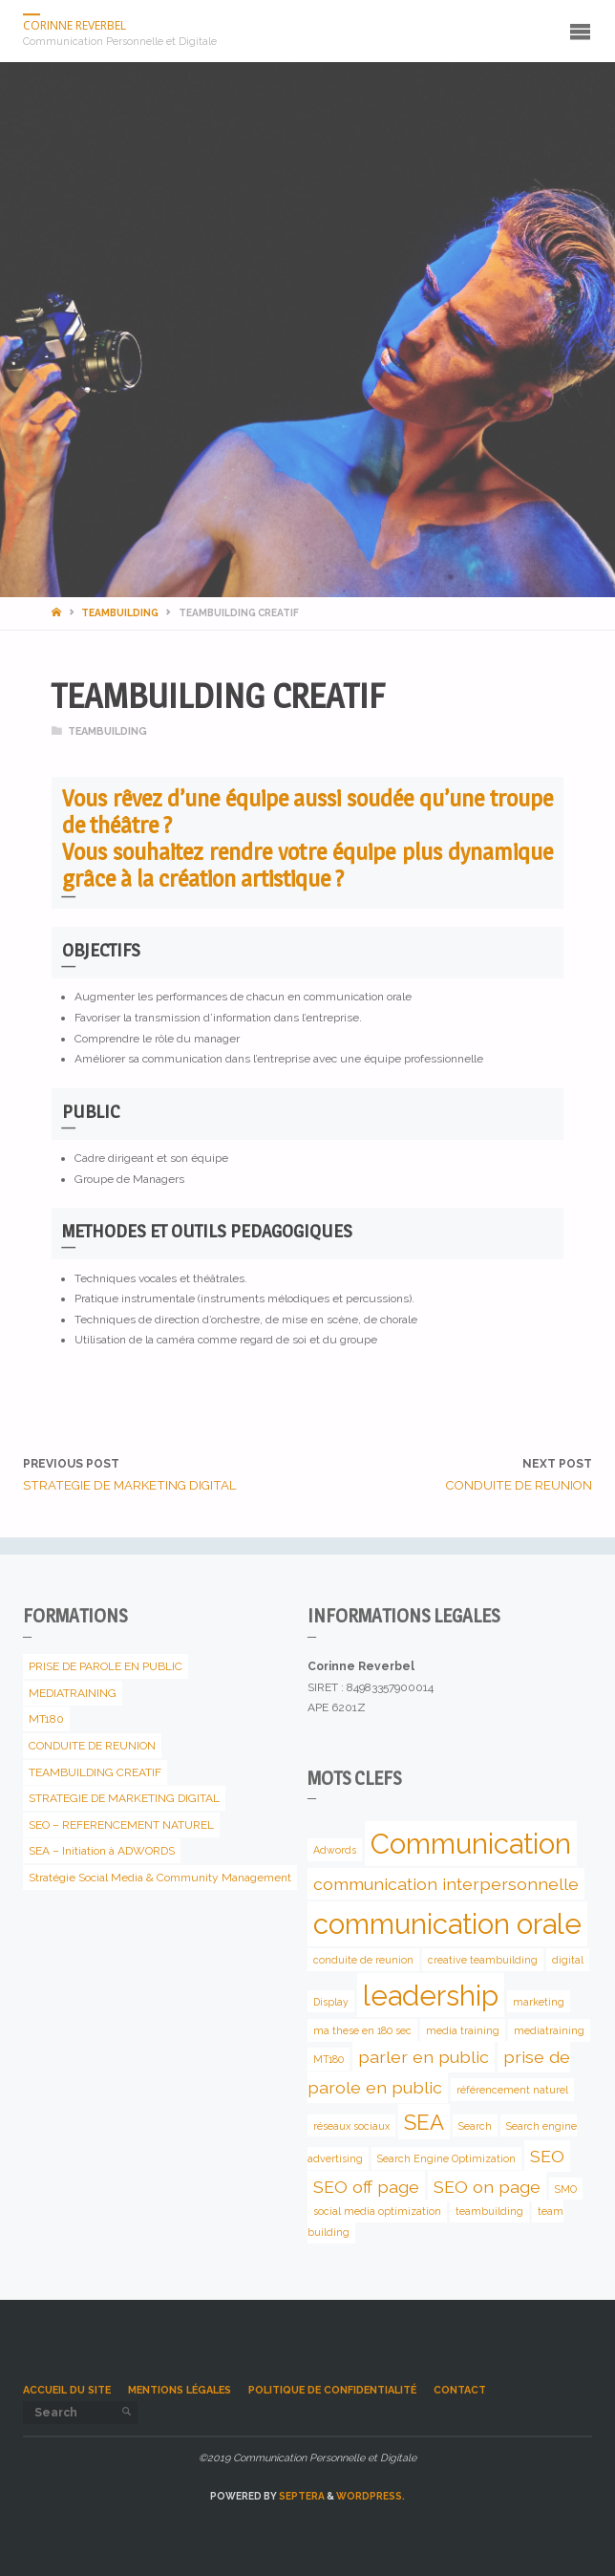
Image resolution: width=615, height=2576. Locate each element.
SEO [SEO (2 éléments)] (547, 2156)
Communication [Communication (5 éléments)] (471, 1843)
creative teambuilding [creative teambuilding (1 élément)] (483, 1959)
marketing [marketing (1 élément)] (538, 2001)
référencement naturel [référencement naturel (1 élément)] (512, 2089)
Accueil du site (67, 2390)
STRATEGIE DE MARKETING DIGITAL (124, 1798)
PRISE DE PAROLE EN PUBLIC (105, 1666)
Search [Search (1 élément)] (475, 2125)
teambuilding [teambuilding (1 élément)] (489, 2211)
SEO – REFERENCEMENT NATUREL (121, 1825)
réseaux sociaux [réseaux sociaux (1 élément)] (351, 2125)
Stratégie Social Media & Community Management (160, 1877)
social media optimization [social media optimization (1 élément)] (377, 2211)
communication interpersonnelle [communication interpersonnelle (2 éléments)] (446, 1884)
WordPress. (370, 2495)
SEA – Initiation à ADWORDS (102, 1850)
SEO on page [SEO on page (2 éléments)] (487, 2186)
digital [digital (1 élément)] (567, 1959)
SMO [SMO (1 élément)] (566, 2188)
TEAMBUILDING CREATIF (95, 1772)
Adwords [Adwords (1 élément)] (334, 1850)
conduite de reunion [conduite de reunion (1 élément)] (363, 1959)
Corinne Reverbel (74, 25)
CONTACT (460, 2390)
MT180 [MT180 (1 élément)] (328, 2059)
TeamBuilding (120, 612)
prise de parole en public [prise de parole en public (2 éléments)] (439, 2072)
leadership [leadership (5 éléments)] (430, 1995)
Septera (301, 2495)
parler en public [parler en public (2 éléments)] (423, 2057)
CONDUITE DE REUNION (92, 1745)
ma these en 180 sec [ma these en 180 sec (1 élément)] (362, 2030)
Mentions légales (179, 2390)
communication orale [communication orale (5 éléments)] (447, 1924)
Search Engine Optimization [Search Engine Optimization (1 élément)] (446, 2158)
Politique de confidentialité (332, 2390)
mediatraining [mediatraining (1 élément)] (549, 2030)
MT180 (46, 1719)
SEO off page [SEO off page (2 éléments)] (366, 2186)
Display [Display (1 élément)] (331, 2001)
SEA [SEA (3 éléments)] (424, 2121)
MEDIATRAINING (73, 1693)
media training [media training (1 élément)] (462, 2030)
